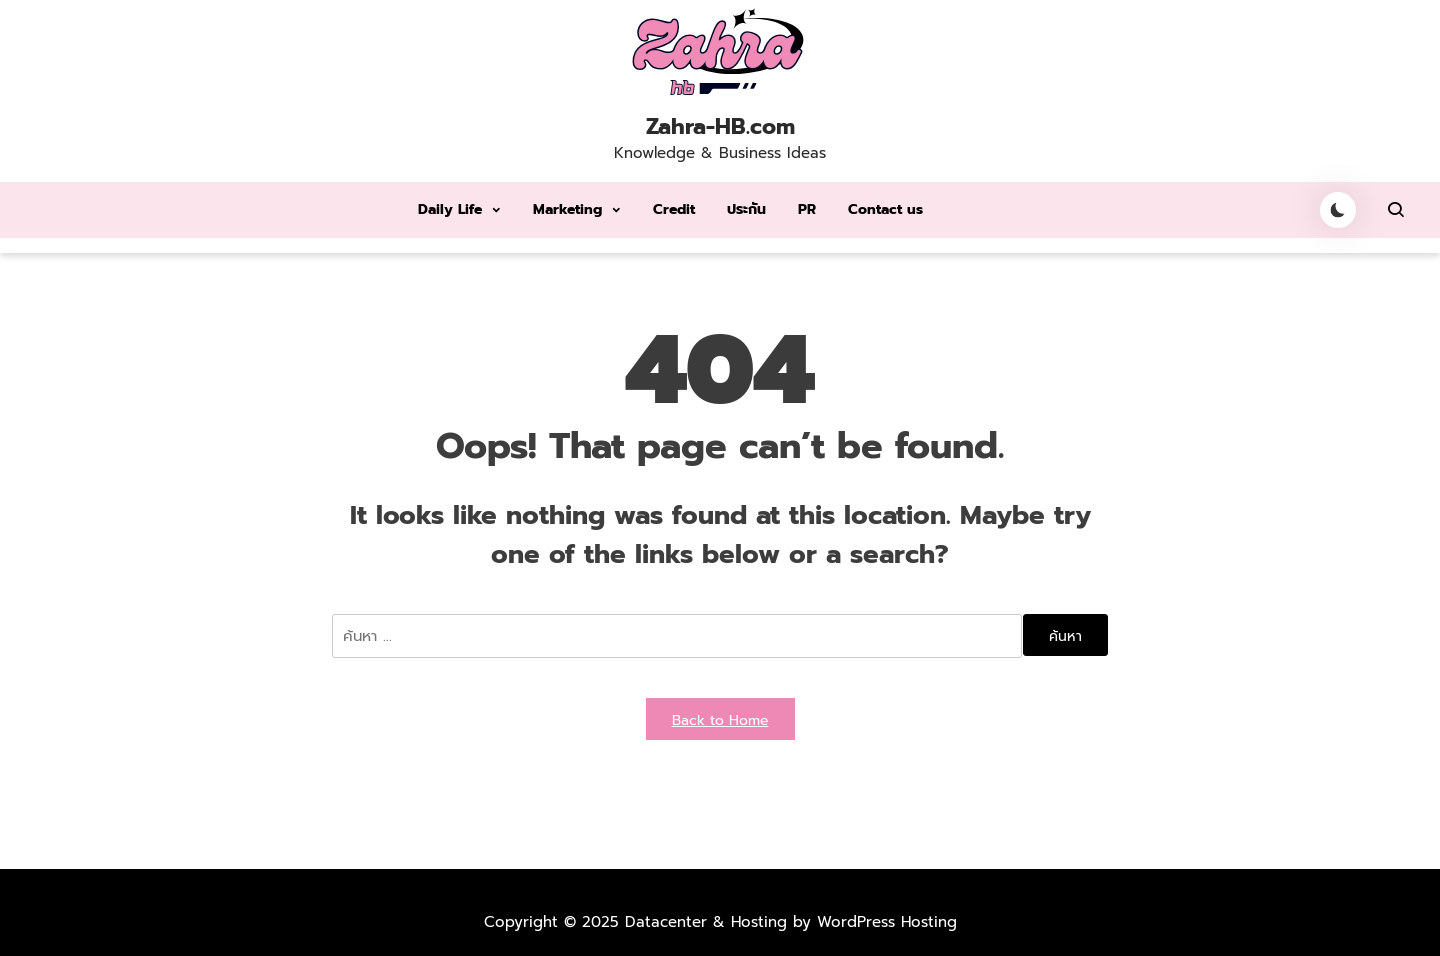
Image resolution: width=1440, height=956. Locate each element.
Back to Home (720, 720)
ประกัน (746, 209)
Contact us (885, 209)
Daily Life (450, 209)
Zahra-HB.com (720, 127)
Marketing (567, 209)
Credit (674, 209)
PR (807, 209)
